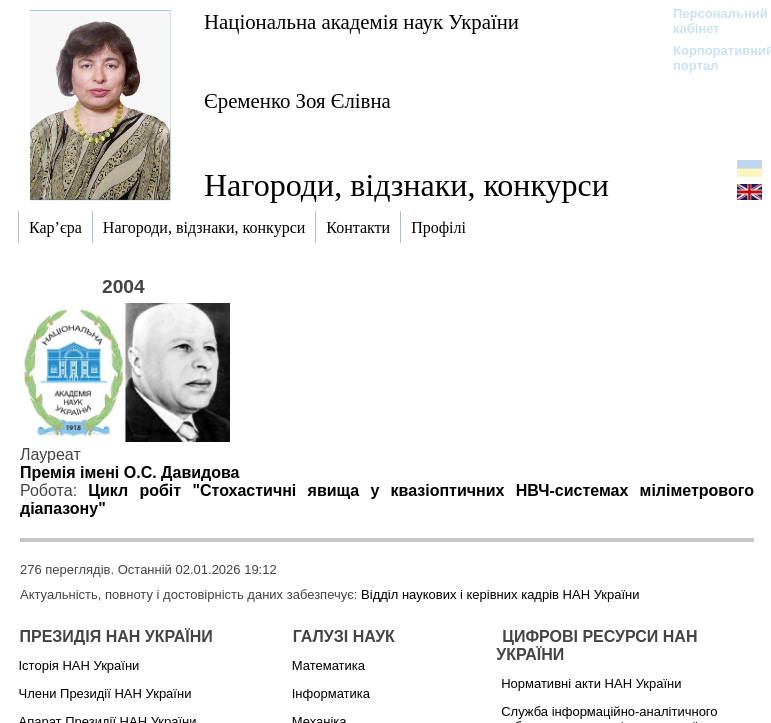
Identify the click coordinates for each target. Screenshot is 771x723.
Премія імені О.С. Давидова (130, 472)
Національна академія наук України (361, 21)
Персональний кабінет (710, 21)
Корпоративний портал (710, 58)
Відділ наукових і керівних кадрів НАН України (500, 594)
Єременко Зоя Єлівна (297, 100)
